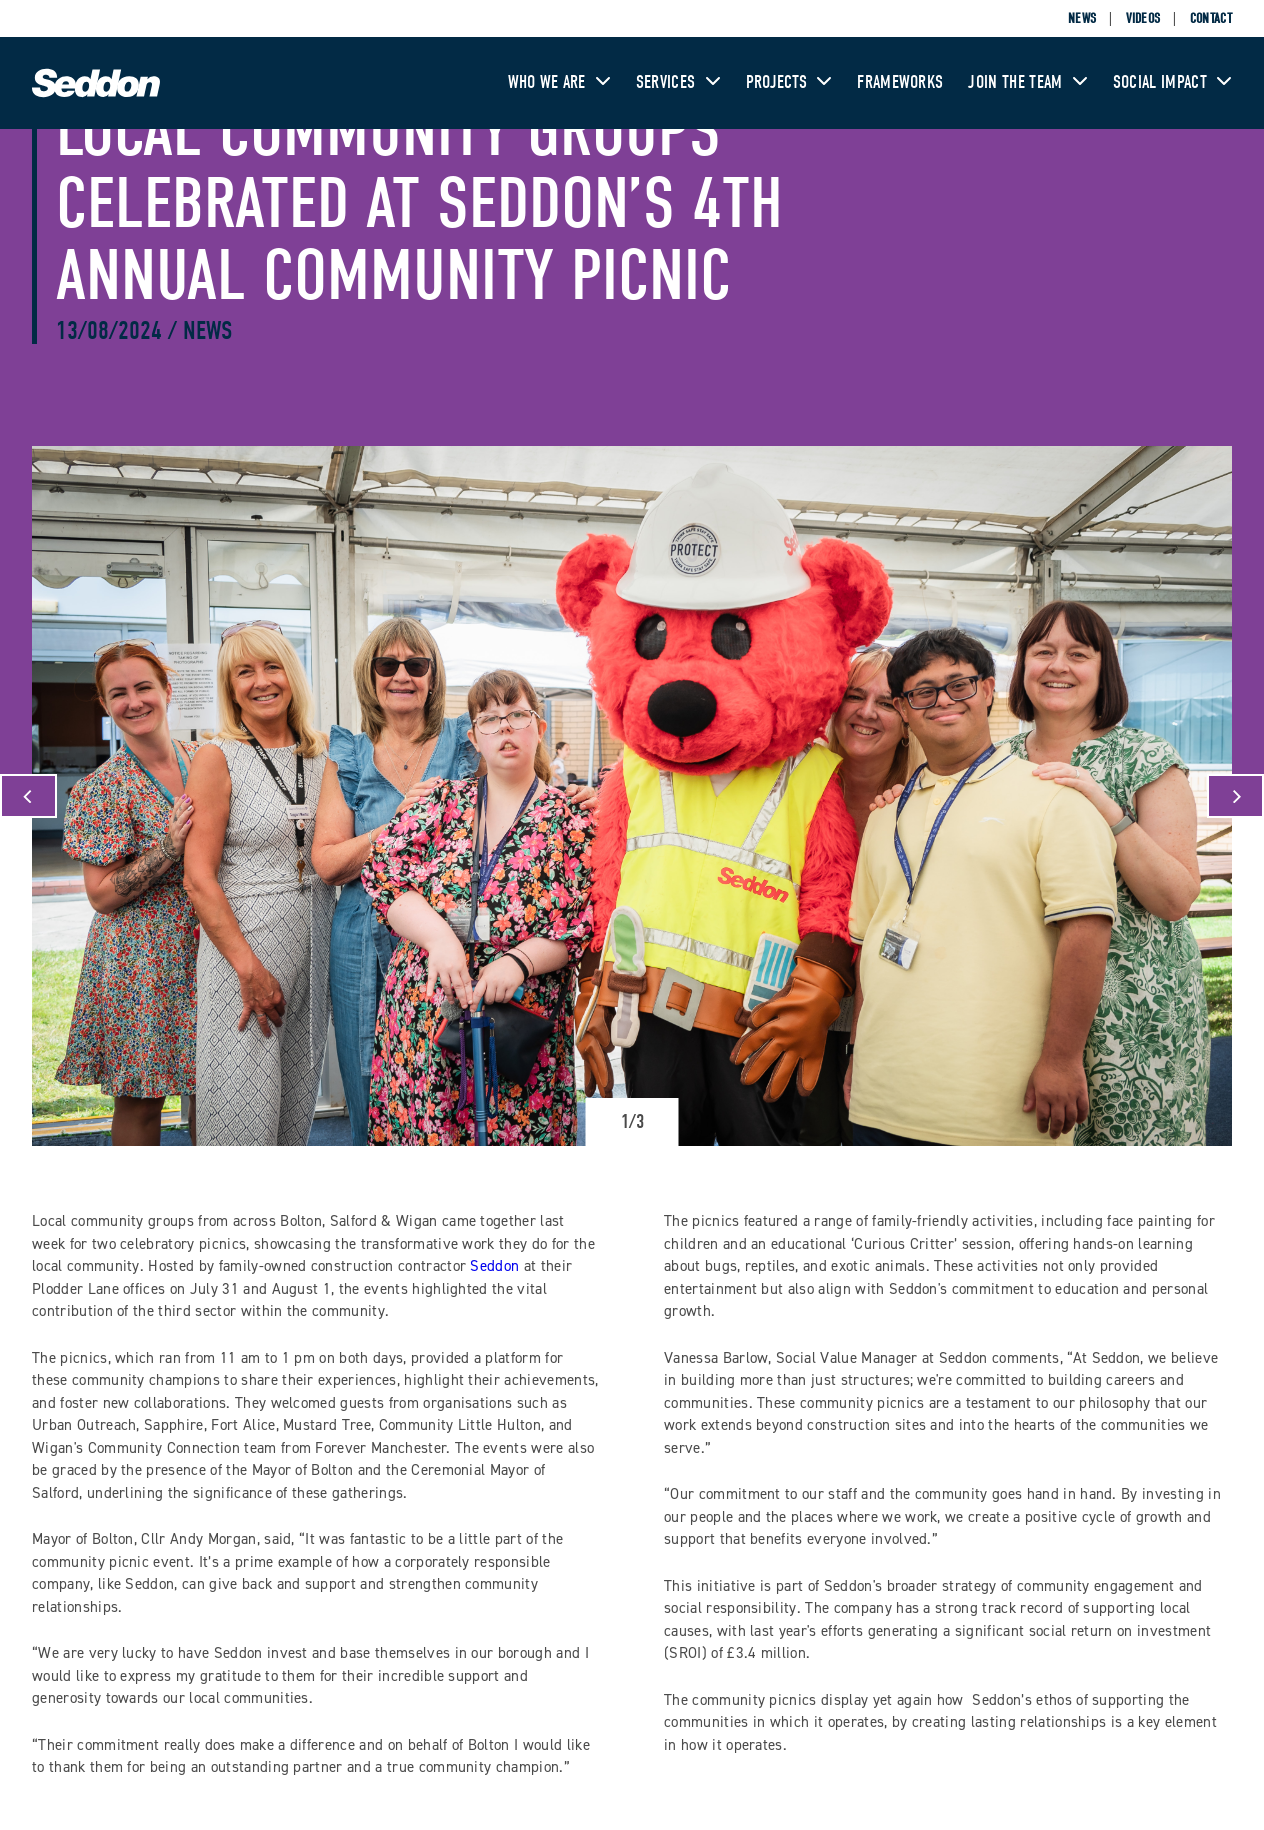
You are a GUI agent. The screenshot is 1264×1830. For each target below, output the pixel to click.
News (1082, 18)
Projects (789, 82)
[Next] (1235, 796)
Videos (1143, 18)
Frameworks (900, 82)
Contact (1211, 18)
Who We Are (559, 82)
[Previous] (28, 796)
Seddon (494, 1266)
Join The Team (1027, 82)
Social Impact (1172, 82)
